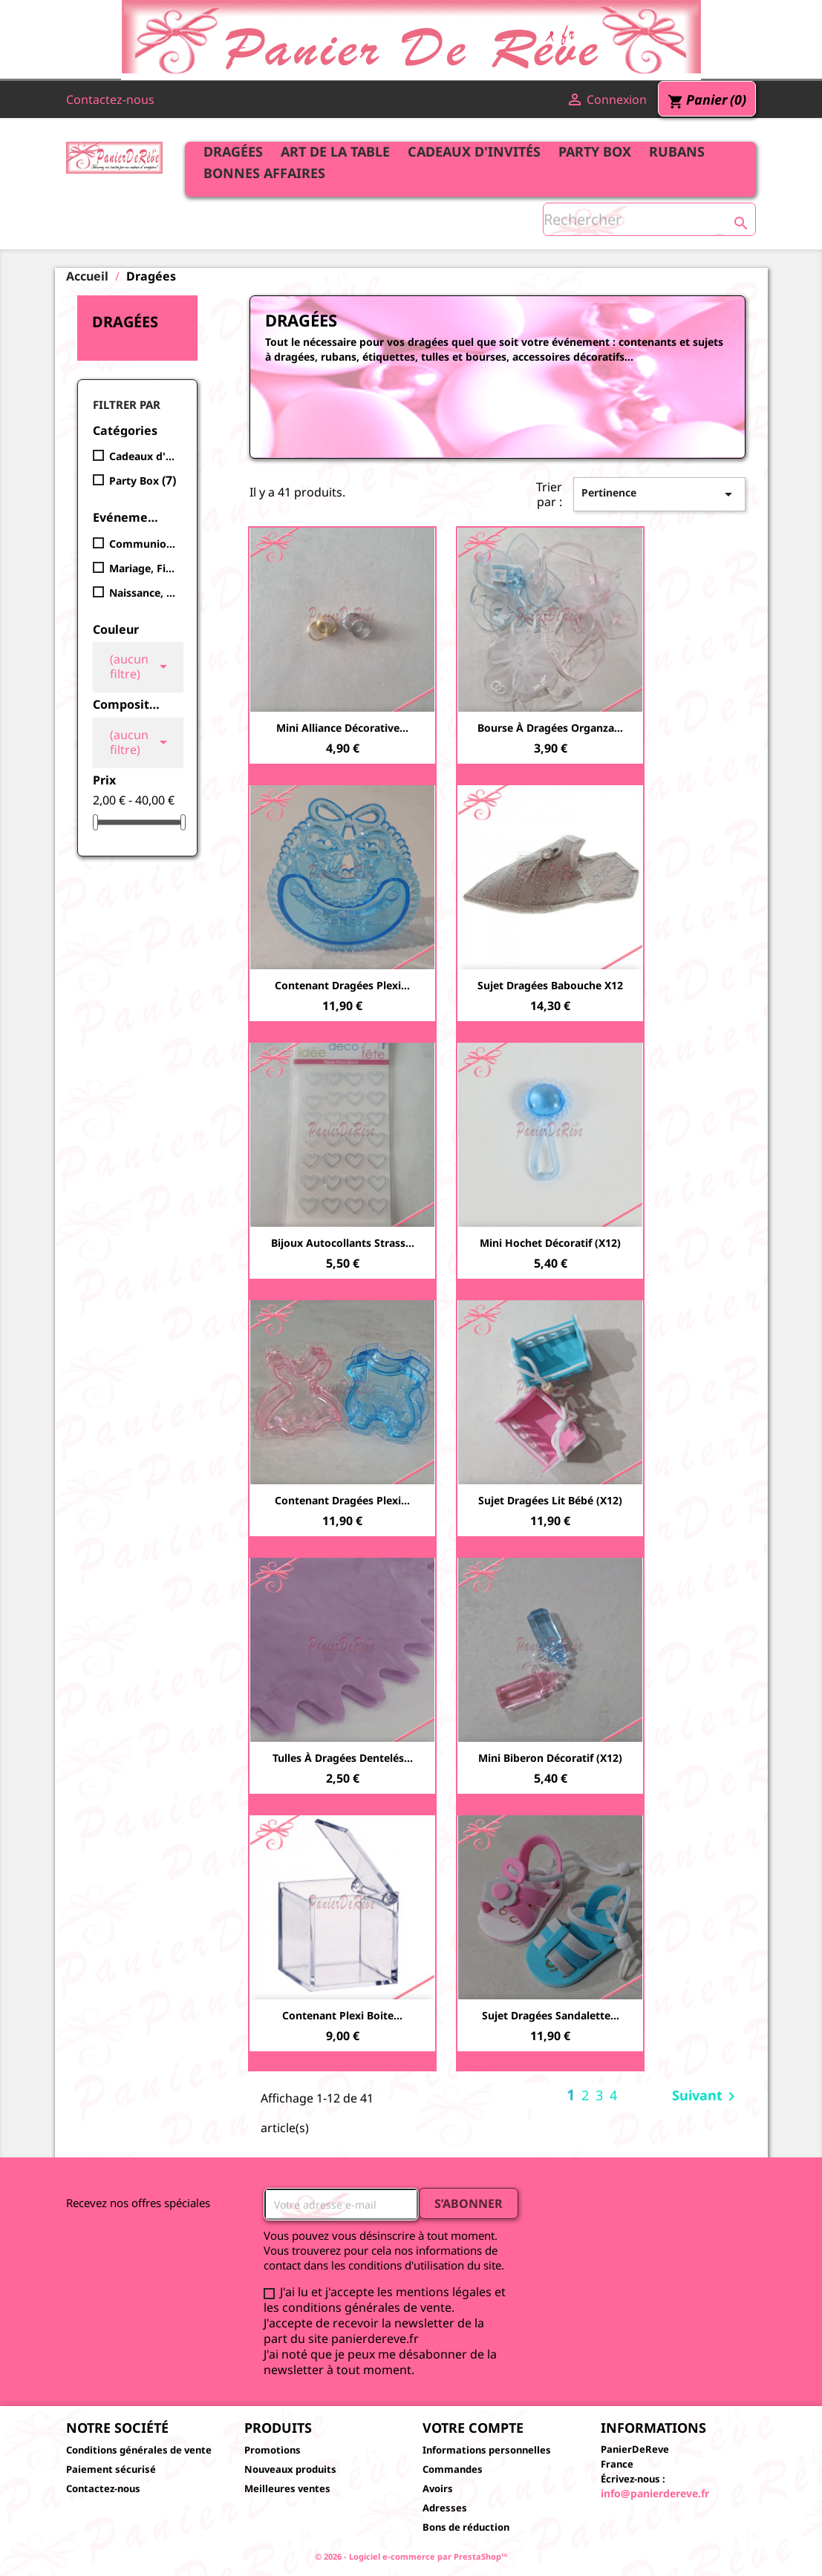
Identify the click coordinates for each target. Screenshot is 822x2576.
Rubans (677, 151)
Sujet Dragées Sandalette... (550, 2015)
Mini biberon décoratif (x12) (550, 1758)
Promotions (272, 2450)
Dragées (233, 151)
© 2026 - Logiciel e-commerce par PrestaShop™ (411, 2556)
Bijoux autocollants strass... (342, 1243)
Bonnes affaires (264, 173)
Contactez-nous (110, 99)
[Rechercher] (649, 219)
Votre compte (473, 2427)
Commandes (453, 2469)
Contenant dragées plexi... (342, 985)
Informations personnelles (487, 2450)
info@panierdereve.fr (655, 2493)
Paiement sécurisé (111, 2469)
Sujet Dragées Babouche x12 (550, 985)
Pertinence (659, 494)
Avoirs (438, 2488)
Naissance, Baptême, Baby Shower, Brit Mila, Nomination (142, 592)
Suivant (706, 2096)
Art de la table (335, 151)
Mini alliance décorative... (342, 728)
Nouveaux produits (290, 2469)
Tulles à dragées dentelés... (343, 1758)
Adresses (445, 2507)
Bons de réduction (466, 2527)
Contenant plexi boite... (342, 2015)
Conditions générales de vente (139, 2450)
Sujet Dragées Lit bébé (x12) (550, 1500)
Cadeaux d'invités (474, 151)
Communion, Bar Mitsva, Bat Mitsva (142, 543)
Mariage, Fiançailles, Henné (142, 568)
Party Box (594, 151)
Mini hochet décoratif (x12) (550, 1243)
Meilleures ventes (287, 2488)
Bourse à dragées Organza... (550, 728)
